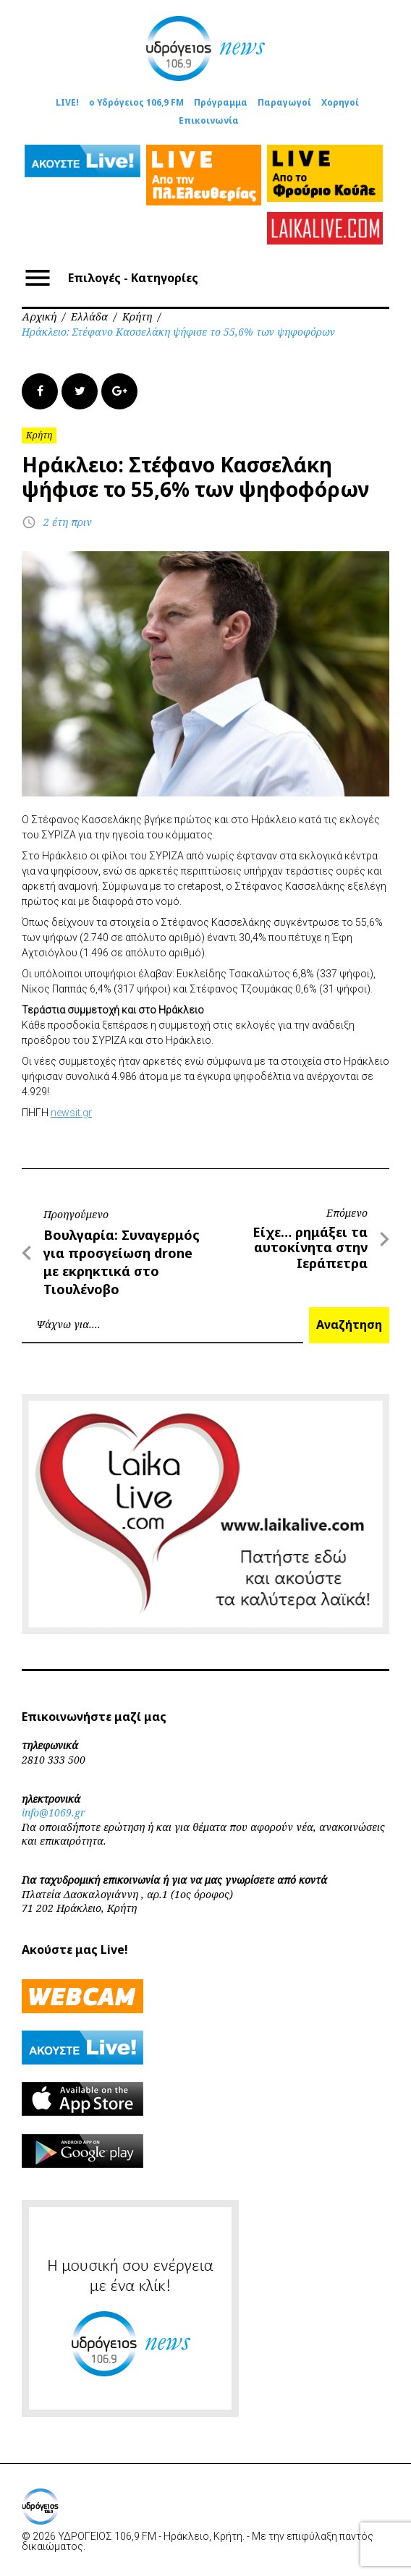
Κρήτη (137, 316)
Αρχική (39, 316)
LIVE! (67, 102)
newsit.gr (71, 1112)
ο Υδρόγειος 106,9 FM (136, 102)
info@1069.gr (53, 1812)
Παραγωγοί (284, 102)
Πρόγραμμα (220, 102)
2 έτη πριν (67, 522)
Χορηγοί (340, 102)
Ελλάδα (89, 316)
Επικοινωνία (209, 120)
